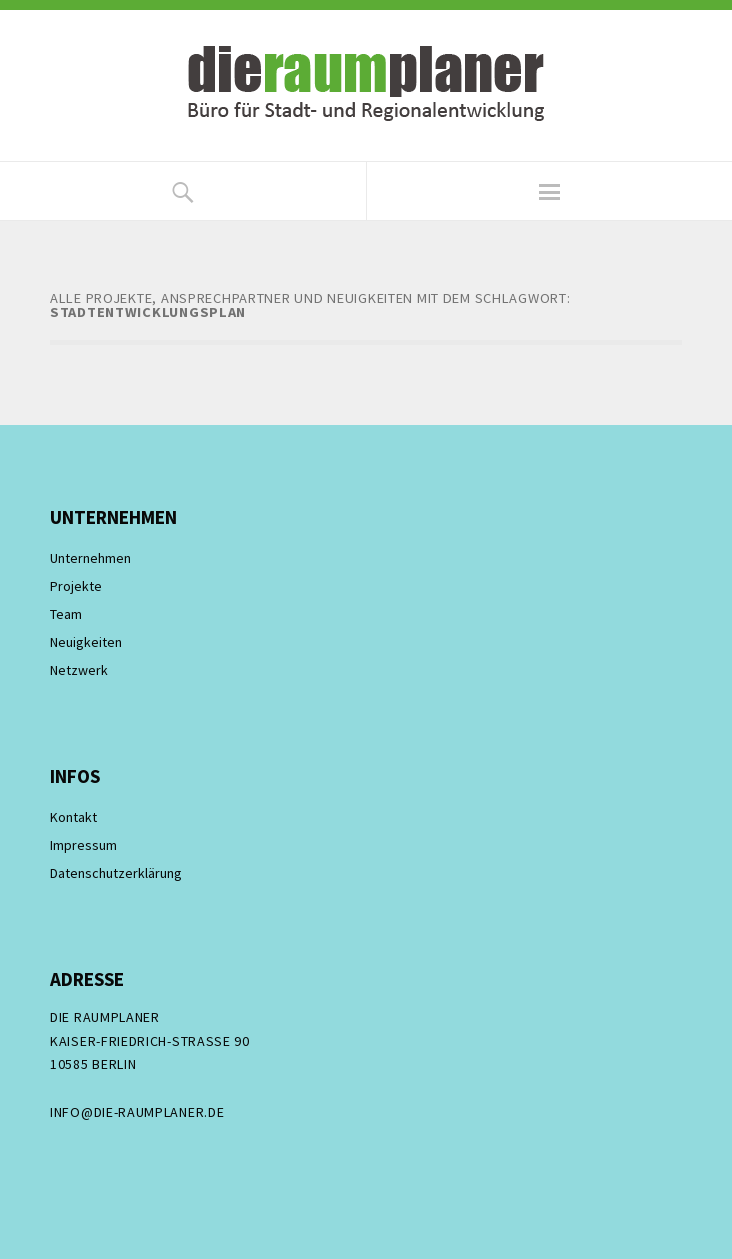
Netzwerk (79, 670)
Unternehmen (90, 558)
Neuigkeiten (86, 642)
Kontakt (73, 817)
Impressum (83, 845)
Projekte (76, 586)
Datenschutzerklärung (116, 873)
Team (66, 614)
